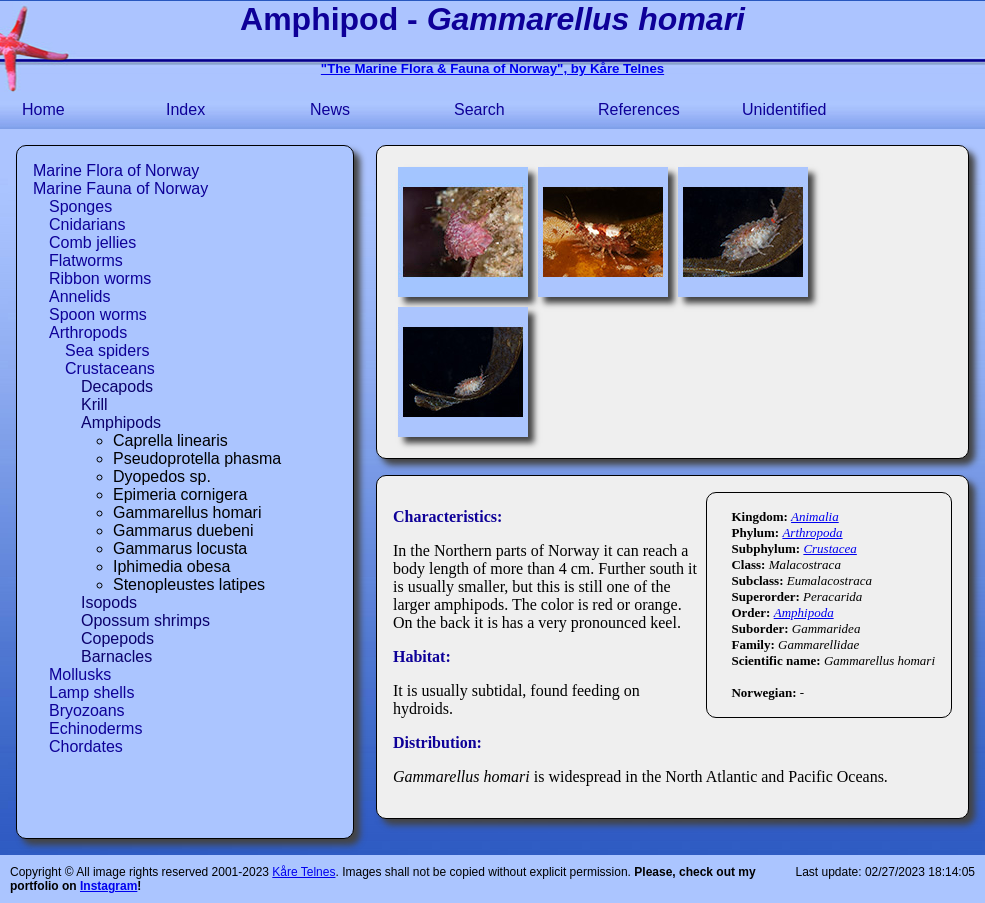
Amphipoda (804, 612)
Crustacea (829, 548)
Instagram (108, 886)
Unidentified (784, 109)
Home (43, 109)
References (639, 109)
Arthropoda (812, 532)
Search (479, 109)
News (330, 109)
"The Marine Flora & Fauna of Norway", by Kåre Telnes (492, 68)
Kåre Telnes (303, 872)
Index (185, 109)
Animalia (815, 516)
